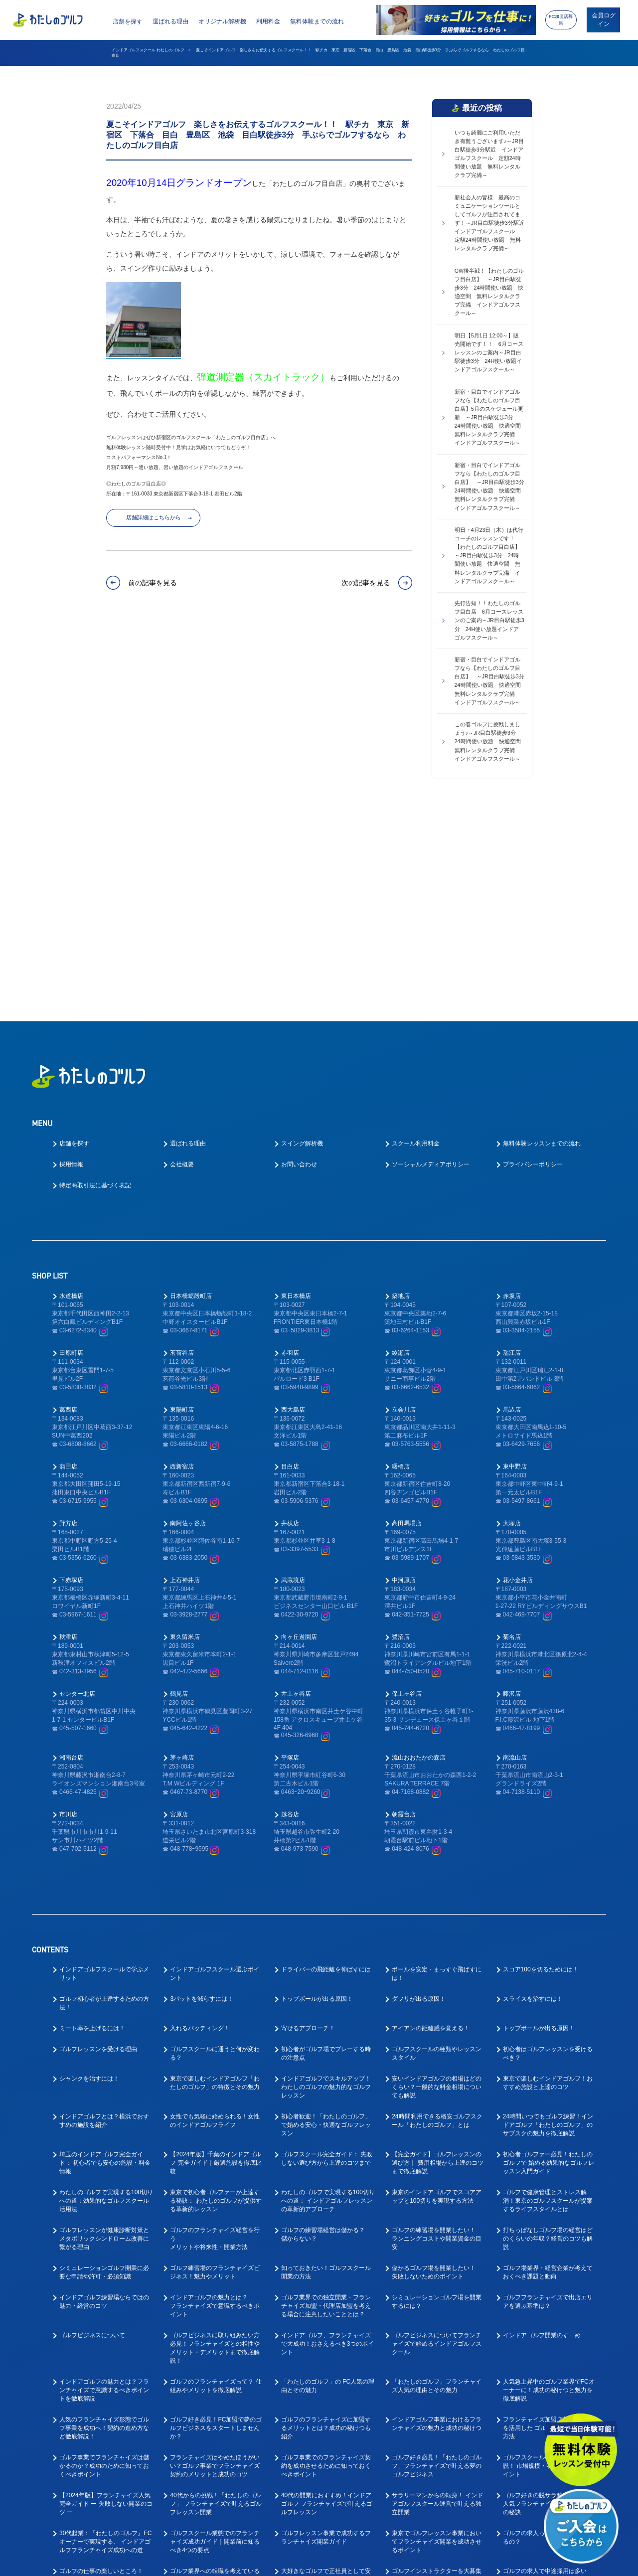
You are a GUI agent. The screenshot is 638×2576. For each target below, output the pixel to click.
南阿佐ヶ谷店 (188, 1322)
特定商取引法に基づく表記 (95, 984)
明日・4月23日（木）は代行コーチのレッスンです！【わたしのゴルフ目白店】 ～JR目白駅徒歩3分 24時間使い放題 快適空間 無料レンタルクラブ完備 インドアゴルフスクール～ (490, 555)
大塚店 (512, 1322)
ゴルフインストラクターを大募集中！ (436, 2374)
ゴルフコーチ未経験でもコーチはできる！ (326, 2404)
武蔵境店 (293, 1379)
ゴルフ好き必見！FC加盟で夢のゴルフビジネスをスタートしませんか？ (216, 2227)
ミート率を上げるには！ (92, 1827)
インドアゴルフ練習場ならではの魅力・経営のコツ (104, 2100)
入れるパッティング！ (200, 1827)
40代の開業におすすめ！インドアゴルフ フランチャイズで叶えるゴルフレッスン (326, 2303)
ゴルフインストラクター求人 (542, 2399)
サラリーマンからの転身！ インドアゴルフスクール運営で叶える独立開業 (437, 2303)
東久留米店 (185, 1436)
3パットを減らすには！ (201, 1797)
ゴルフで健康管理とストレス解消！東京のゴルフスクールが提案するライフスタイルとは (548, 2000)
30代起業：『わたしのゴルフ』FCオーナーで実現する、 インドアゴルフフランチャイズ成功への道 (105, 2341)
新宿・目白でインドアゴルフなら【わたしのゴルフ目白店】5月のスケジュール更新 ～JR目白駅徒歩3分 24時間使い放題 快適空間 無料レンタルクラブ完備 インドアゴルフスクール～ (490, 417)
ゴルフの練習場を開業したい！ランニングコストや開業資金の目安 (436, 2038)
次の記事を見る (365, 583)
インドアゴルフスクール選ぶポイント (215, 1772)
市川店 (68, 1613)
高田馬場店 (407, 1322)
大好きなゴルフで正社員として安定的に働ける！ (326, 2374)
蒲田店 (68, 1265)
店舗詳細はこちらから (153, 517)
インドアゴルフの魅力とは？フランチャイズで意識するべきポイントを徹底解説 (104, 2189)
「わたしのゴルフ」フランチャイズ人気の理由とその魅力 (436, 2185)
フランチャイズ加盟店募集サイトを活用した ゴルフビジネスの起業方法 (548, 2227)
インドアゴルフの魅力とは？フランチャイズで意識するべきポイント (215, 2105)
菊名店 (512, 1436)
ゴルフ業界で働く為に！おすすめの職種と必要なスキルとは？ (104, 2509)
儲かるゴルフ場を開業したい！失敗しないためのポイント (434, 2071)
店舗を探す (128, 21)
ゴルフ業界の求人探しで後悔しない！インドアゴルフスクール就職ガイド (326, 2513)
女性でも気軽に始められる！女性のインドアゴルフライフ (215, 1920)
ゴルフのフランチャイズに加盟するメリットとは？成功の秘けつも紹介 (326, 2227)
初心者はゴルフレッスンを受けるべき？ (548, 1852)
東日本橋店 (296, 1095)
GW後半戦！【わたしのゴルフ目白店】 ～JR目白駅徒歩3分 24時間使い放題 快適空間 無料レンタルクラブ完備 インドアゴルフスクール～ (489, 292)
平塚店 (290, 1556)
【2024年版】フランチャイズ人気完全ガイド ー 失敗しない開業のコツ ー (106, 2303)
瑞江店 (512, 1151)
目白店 (290, 1265)
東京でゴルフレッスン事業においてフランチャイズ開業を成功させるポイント (436, 2341)
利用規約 (411, 2561)
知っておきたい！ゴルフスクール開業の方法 (326, 2071)
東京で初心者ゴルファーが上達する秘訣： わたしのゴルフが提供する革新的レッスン (215, 2000)
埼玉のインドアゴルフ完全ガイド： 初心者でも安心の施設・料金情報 (105, 1962)
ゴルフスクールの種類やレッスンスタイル (436, 1852)
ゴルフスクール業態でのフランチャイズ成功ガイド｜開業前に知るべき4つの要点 (215, 2341)
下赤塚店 (71, 1379)
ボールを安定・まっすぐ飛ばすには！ (436, 1772)
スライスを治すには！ (533, 1797)
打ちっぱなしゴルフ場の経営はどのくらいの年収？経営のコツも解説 (548, 2038)
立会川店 (404, 1208)
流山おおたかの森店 (419, 1556)
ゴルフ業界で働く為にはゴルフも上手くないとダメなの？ (215, 2509)
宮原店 (179, 1613)
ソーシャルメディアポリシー (431, 963)
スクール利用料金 (416, 942)
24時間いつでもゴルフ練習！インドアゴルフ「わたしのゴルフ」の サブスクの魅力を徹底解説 (548, 1924)
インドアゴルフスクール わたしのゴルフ (148, 50)
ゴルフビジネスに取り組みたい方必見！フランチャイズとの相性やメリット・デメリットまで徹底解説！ (215, 2147)
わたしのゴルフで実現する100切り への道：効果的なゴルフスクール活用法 (106, 2000)
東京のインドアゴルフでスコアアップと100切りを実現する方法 (436, 1995)
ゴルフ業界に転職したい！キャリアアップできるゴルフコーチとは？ (436, 2437)
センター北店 (77, 1492)
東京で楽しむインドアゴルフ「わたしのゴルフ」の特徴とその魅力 (215, 1882)
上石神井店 (185, 1379)
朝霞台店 (404, 1613)
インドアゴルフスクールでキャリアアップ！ (436, 2404)
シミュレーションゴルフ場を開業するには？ (436, 2100)
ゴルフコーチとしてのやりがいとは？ (104, 2404)
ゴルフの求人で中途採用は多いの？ (545, 2374)
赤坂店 (512, 1095)
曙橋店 (401, 1265)
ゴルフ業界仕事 (302, 2428)
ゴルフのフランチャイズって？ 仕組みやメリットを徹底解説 (215, 2185)
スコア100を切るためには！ (541, 1768)
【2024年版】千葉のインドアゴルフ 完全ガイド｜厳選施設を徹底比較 (215, 1962)
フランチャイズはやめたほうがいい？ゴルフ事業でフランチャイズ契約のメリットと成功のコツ (215, 2265)
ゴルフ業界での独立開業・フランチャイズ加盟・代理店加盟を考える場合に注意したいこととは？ (326, 2105)
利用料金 (268, 21)
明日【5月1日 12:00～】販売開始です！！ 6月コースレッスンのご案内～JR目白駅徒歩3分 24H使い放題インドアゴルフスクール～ (489, 352)
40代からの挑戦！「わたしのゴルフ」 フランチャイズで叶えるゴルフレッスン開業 (215, 2303)
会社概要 (182, 963)
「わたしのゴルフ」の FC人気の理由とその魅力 (327, 2185)
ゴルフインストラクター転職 (209, 2428)
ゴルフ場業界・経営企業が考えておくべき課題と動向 (548, 2071)
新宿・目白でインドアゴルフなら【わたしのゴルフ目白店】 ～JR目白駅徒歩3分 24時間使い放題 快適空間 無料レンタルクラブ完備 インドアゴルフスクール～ (491, 486)
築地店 (401, 1095)
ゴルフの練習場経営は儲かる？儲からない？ (323, 2033)
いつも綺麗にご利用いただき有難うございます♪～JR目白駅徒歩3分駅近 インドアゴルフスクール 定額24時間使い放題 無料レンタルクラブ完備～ (489, 154)
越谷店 (290, 1613)
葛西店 (68, 1208)
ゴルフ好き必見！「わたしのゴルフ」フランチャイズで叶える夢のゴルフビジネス (436, 2265)
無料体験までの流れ (317, 21)
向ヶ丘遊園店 (299, 1436)
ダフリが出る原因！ (419, 1797)
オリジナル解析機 (222, 21)
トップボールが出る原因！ (317, 1797)
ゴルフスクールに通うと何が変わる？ (215, 1852)
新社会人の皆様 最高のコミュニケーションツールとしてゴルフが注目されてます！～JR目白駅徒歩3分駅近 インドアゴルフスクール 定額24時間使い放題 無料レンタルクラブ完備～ (491, 222)
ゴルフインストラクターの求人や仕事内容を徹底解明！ (104, 2479)
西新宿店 (182, 1265)
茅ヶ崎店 (182, 1556)
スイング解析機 (302, 942)
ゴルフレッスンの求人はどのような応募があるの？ (215, 2404)
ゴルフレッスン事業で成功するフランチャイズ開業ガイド (326, 2336)
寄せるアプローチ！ (308, 1827)
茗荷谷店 (182, 1151)
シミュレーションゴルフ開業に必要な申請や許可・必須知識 (104, 2071)
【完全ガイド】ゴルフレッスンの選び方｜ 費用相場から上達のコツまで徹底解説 (437, 1962)
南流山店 (515, 1556)
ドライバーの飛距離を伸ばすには (326, 1768)
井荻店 (290, 1322)
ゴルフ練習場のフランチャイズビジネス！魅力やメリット (215, 2071)
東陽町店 (182, 1208)
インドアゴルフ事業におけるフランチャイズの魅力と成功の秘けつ (436, 2223)
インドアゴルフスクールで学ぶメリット (104, 1772)
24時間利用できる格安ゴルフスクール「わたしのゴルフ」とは (437, 1920)
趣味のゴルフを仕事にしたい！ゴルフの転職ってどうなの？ (215, 2479)
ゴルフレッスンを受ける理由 (98, 1848)
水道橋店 (71, 1095)
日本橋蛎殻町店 (191, 1095)
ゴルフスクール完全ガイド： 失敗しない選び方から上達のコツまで (326, 1957)
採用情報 (71, 963)
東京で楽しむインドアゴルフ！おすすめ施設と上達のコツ (548, 1882)
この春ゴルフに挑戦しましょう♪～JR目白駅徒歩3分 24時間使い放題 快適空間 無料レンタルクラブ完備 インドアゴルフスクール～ (490, 741)
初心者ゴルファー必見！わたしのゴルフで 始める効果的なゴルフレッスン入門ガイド (548, 1962)
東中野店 (515, 1265)
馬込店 (512, 1208)
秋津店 (68, 1436)
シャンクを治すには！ (89, 1877)
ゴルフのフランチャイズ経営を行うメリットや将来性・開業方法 (215, 2038)
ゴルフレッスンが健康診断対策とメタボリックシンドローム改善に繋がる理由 (104, 2038)
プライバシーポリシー (533, 963)
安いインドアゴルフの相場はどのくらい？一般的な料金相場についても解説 (436, 1886)
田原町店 (71, 1151)
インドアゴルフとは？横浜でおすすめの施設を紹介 (104, 1920)
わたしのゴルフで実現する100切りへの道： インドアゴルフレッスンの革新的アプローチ (328, 2000)
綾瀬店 (401, 1151)
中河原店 (404, 1379)
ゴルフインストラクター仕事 (98, 2428)
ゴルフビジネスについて (92, 2134)
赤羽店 (290, 1151)
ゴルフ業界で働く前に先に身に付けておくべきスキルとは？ (436, 2479)
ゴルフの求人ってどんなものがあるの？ (548, 2336)
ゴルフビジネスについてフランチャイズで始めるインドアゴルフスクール (436, 2143)
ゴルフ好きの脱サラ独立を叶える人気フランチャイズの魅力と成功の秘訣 (548, 2303)
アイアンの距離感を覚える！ (431, 1827)
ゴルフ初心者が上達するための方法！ (104, 1802)
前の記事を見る (152, 583)
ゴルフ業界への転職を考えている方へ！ (215, 2374)
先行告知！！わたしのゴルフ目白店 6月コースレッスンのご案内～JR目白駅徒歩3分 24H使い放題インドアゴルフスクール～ (489, 620)
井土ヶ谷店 (296, 1492)
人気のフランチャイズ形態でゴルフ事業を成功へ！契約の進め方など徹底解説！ (104, 2227)
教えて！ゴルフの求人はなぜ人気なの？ (326, 2479)
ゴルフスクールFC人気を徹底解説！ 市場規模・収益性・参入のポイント (548, 2265)
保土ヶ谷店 (407, 1492)
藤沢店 (512, 1492)
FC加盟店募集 (561, 19)
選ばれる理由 (170, 21)
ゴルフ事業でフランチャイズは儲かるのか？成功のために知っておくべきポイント (104, 2265)
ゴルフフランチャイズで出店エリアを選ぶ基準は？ (548, 2100)
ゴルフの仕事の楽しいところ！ (101, 2370)
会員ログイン (604, 19)
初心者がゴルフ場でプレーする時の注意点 (326, 1852)
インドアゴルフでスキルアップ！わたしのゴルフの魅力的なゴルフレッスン (326, 1886)
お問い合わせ (299, 963)
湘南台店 (71, 1556)
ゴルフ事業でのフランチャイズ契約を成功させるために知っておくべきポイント (326, 2265)
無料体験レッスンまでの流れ (542, 942)
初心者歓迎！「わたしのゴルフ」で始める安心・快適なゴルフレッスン (326, 1924)
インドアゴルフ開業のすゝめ (542, 2134)
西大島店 (293, 1208)
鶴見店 (179, 1492)
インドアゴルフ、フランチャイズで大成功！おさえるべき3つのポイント (327, 2143)
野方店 (68, 1322)
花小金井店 (518, 1379)
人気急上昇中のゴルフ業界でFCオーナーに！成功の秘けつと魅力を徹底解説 (549, 2189)
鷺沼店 (401, 1436)
